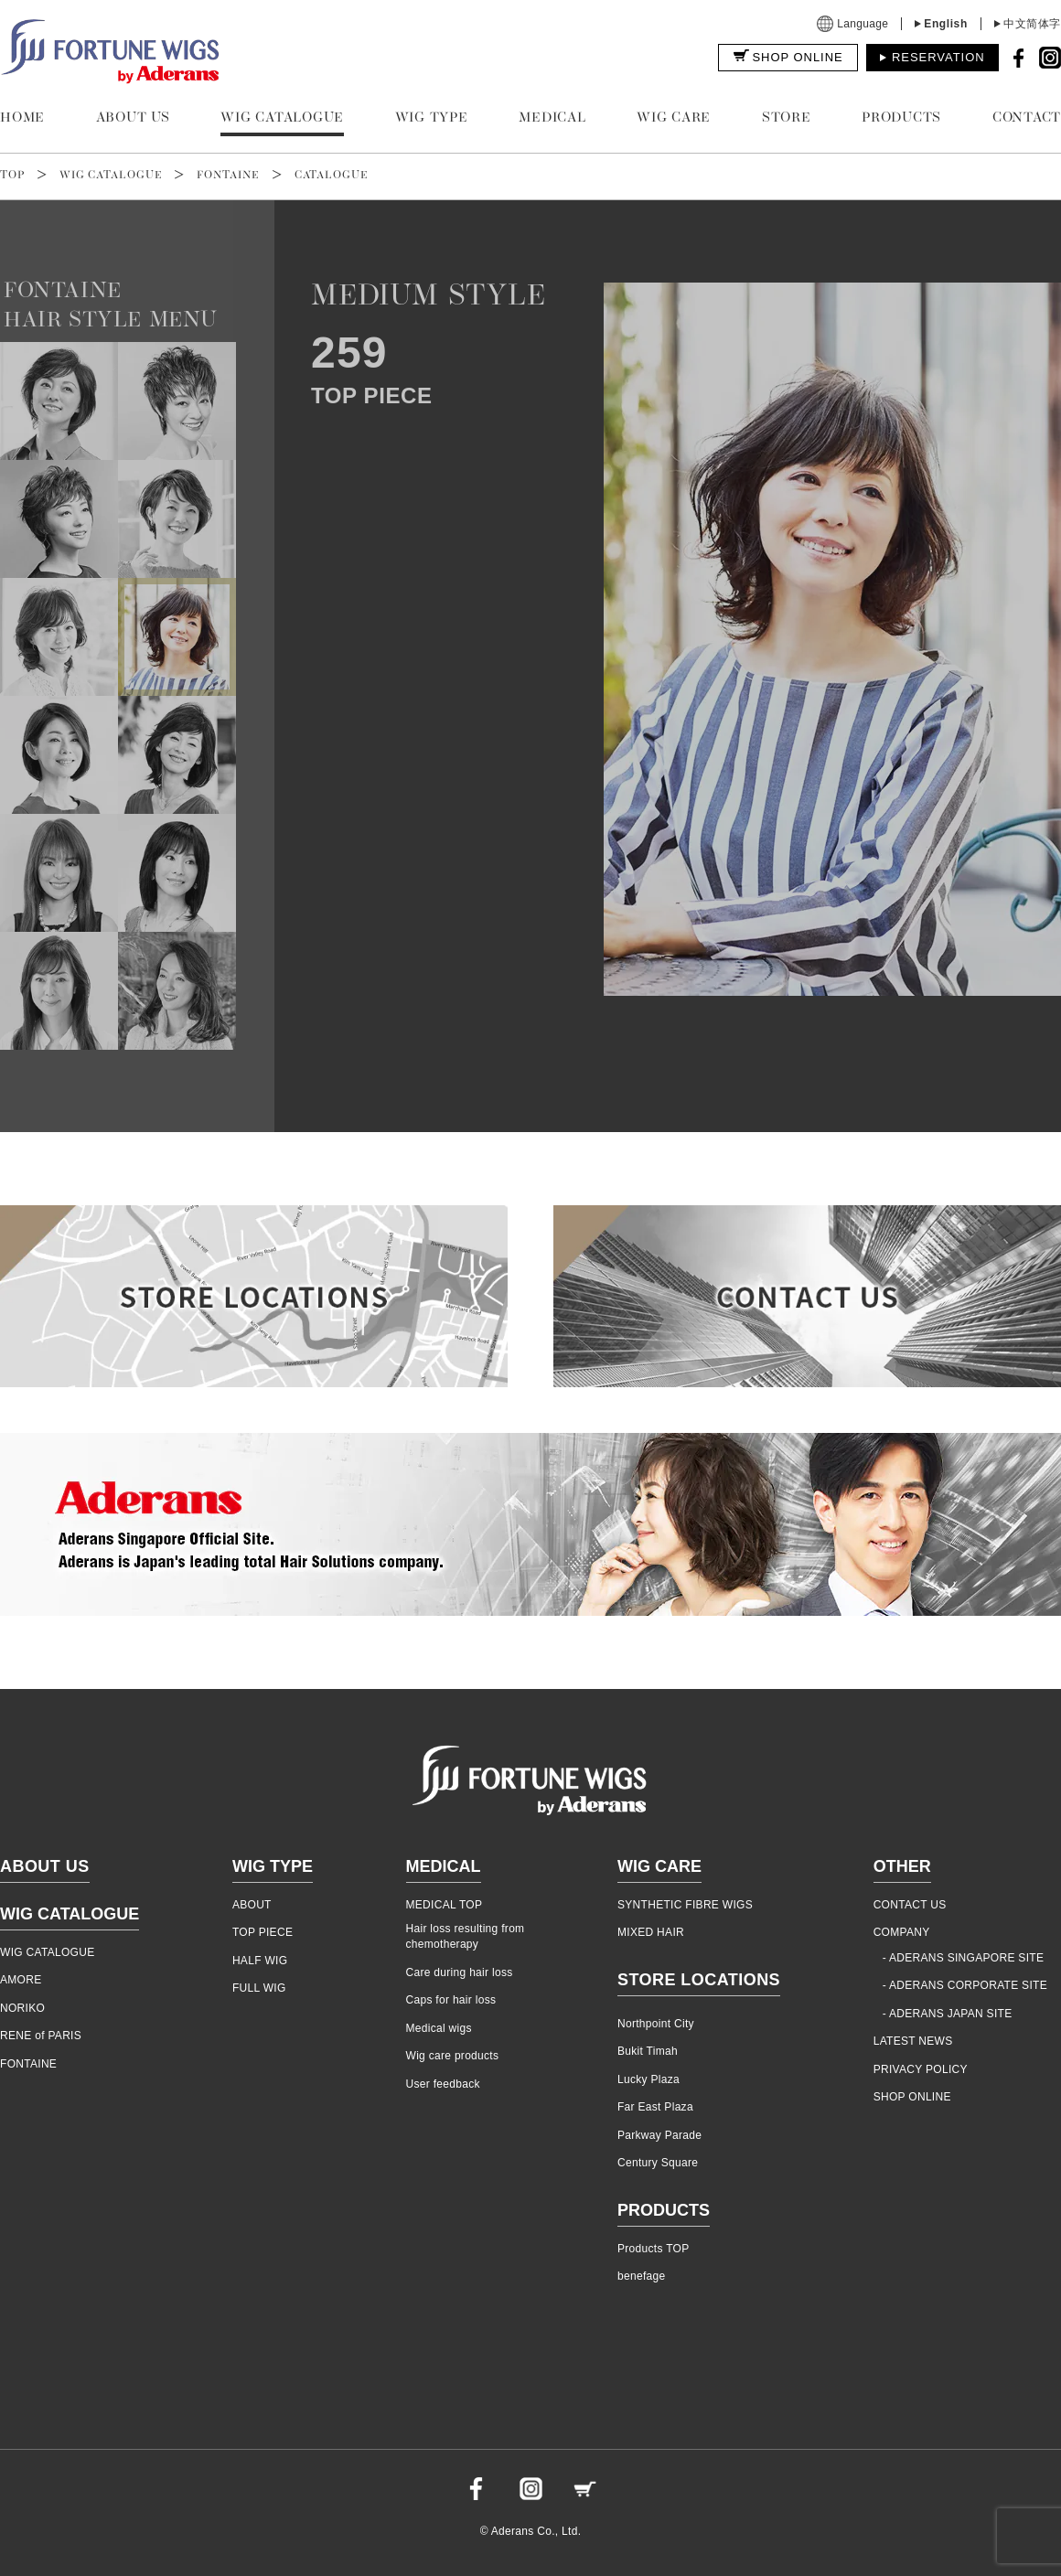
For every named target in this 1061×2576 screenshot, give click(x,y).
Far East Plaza (655, 2106)
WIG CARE (674, 118)
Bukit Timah (647, 2051)
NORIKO (22, 2008)
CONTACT (1026, 118)
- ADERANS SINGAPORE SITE (964, 1957)
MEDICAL (552, 118)
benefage (641, 2276)
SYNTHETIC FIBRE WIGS (685, 1904)
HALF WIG (259, 1960)
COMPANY (901, 1932)
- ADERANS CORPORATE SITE (965, 1985)
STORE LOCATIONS (698, 1980)
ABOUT (252, 1904)
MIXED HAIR (650, 1932)
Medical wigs (439, 2028)
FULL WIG (259, 1988)
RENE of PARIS (40, 2035)
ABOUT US (133, 118)
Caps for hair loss (451, 1999)
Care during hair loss (459, 1972)
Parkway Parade (659, 2135)
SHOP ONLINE (797, 57)
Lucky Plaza (648, 2079)
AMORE (21, 1979)
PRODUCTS (901, 118)
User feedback (443, 2084)
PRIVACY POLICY (920, 2069)
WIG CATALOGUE (282, 118)
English (946, 23)
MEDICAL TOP (444, 1904)
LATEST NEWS (913, 2041)
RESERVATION (938, 57)
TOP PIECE (262, 1932)
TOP (12, 175)
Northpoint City (655, 2023)
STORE (786, 118)
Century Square (657, 2162)
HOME (22, 118)
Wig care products (452, 2055)
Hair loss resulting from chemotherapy (465, 1936)
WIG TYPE (431, 118)
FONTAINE (228, 175)
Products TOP (653, 2248)
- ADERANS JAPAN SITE (948, 2013)
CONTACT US (910, 1904)
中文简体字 (1032, 23)
